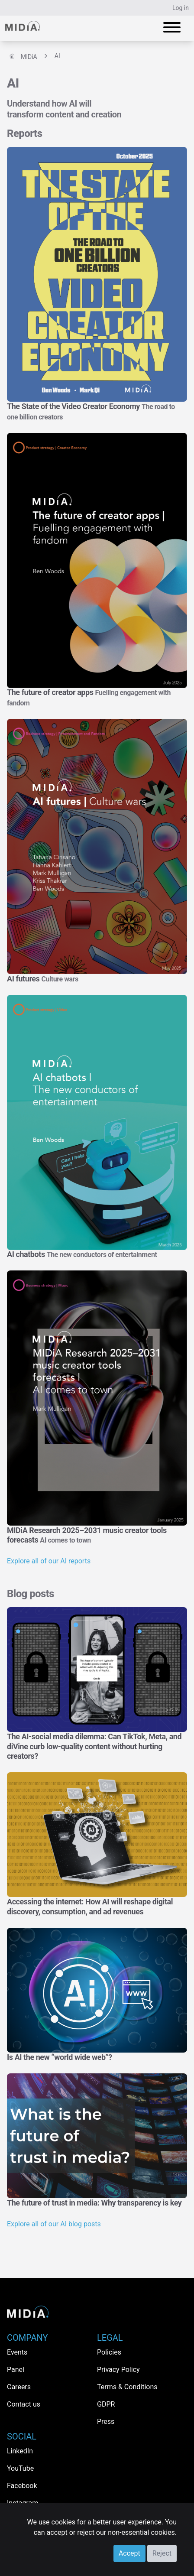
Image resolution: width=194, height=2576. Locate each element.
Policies (109, 2352)
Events (17, 2352)
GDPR (106, 2404)
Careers (19, 2387)
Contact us (23, 2404)
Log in (180, 7)
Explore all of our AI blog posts (54, 2224)
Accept (129, 2553)
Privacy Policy (118, 2369)
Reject (161, 2553)
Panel (15, 2369)
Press (105, 2421)
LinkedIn (20, 2451)
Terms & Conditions (127, 2387)
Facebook (22, 2486)
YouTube (20, 2468)
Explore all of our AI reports (49, 1561)
